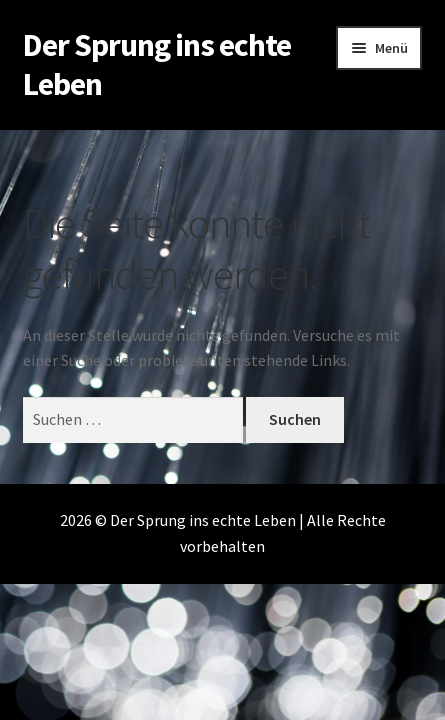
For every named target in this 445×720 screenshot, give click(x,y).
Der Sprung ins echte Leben (157, 64)
